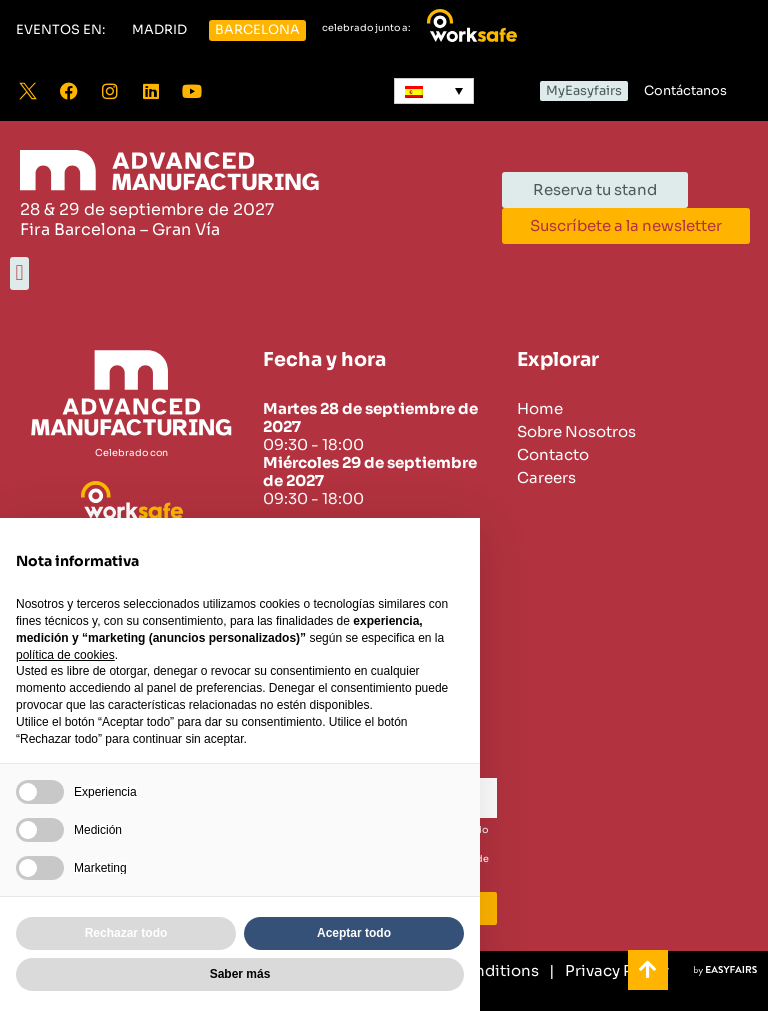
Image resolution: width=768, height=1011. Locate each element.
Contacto (553, 455)
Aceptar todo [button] (354, 933)
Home (540, 409)
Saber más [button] (240, 974)
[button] (60, 30)
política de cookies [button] (65, 655)
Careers (546, 478)
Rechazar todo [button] (126, 933)
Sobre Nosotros (576, 432)
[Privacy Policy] (609, 971)
